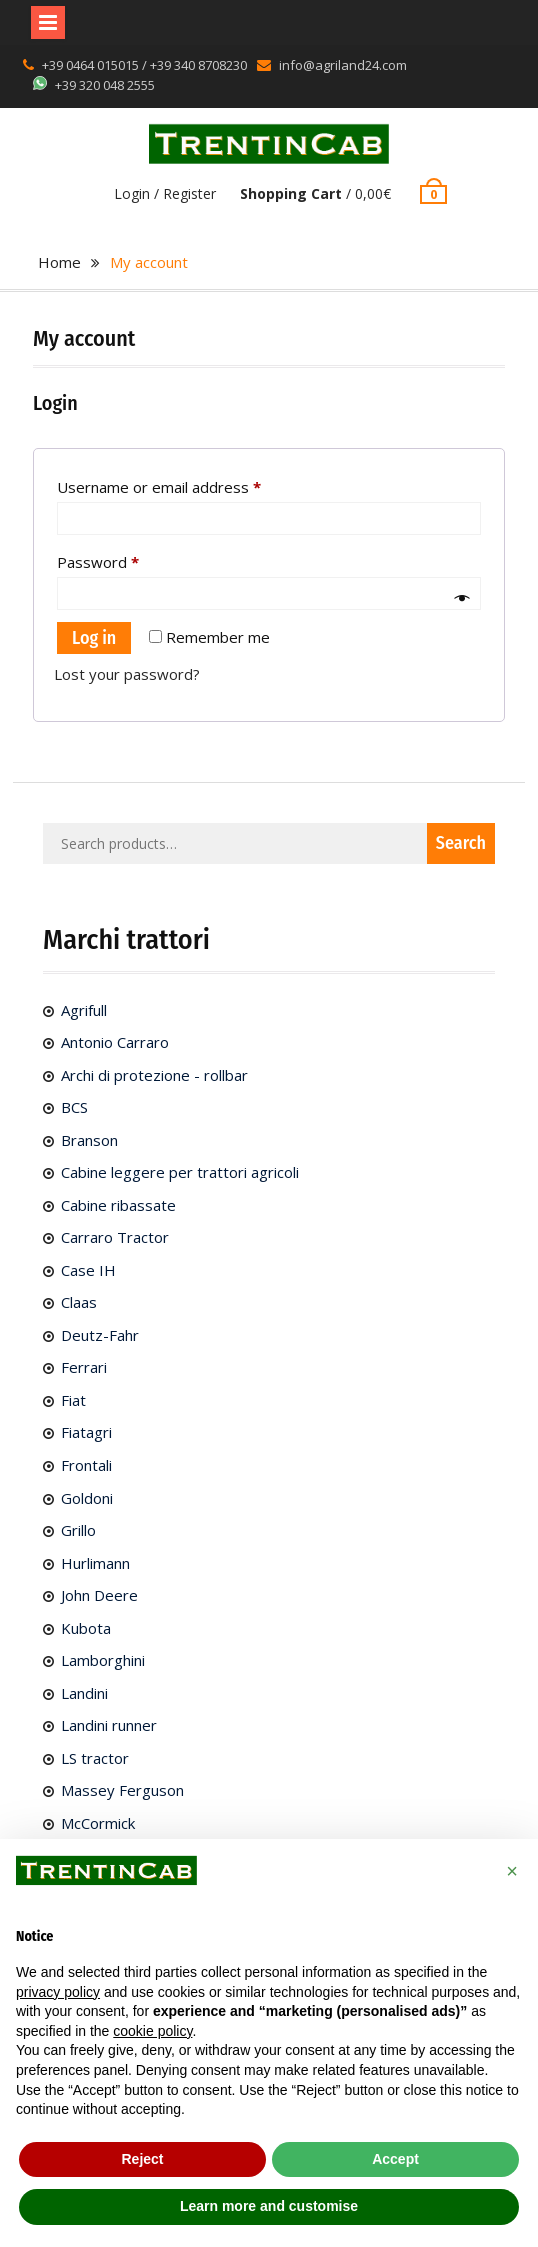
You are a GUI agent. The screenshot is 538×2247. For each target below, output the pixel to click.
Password (129, 559)
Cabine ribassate (118, 1205)
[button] (512, 1871)
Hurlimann (95, 1563)
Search (461, 843)
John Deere (99, 1595)
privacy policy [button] (58, 1992)
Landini (84, 1693)
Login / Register (165, 193)
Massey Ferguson (122, 1790)
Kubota (86, 1628)
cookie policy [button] (152, 2031)
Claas (79, 1302)
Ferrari (84, 1367)
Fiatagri (86, 1432)
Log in (94, 638)
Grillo (78, 1530)
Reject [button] (142, 2159)
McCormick (98, 1823)
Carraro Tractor (115, 1237)
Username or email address (190, 484)
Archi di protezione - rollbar (154, 1075)
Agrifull (84, 1010)
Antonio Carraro (115, 1042)
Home (59, 262)
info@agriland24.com (343, 65)
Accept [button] (395, 2159)
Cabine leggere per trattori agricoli (180, 1172)
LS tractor (95, 1758)
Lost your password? (127, 674)
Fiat (73, 1400)
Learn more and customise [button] (269, 2206)
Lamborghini (103, 1660)
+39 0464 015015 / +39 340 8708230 (144, 65)
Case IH (88, 1270)
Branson (89, 1140)
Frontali (86, 1465)
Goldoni (87, 1498)
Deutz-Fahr (100, 1335)
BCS (74, 1107)
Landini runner (109, 1725)
